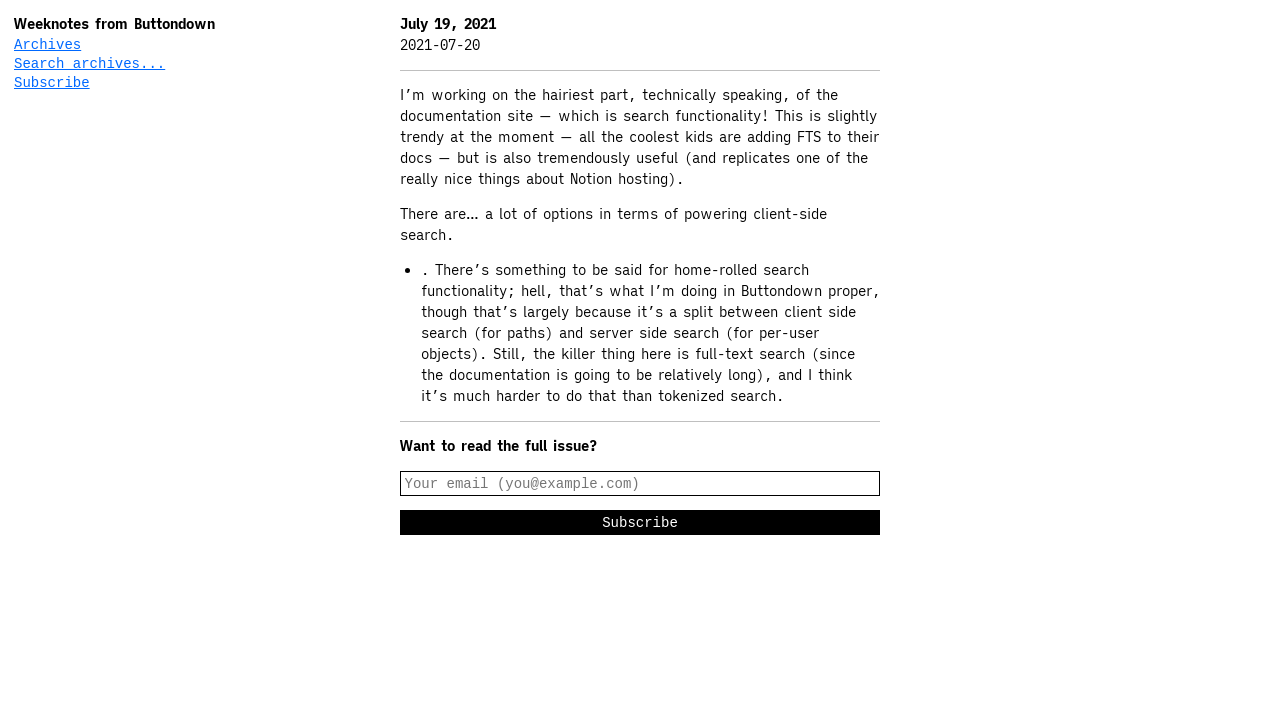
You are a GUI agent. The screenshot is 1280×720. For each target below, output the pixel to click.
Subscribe (52, 85)
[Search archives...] (111, 65)
